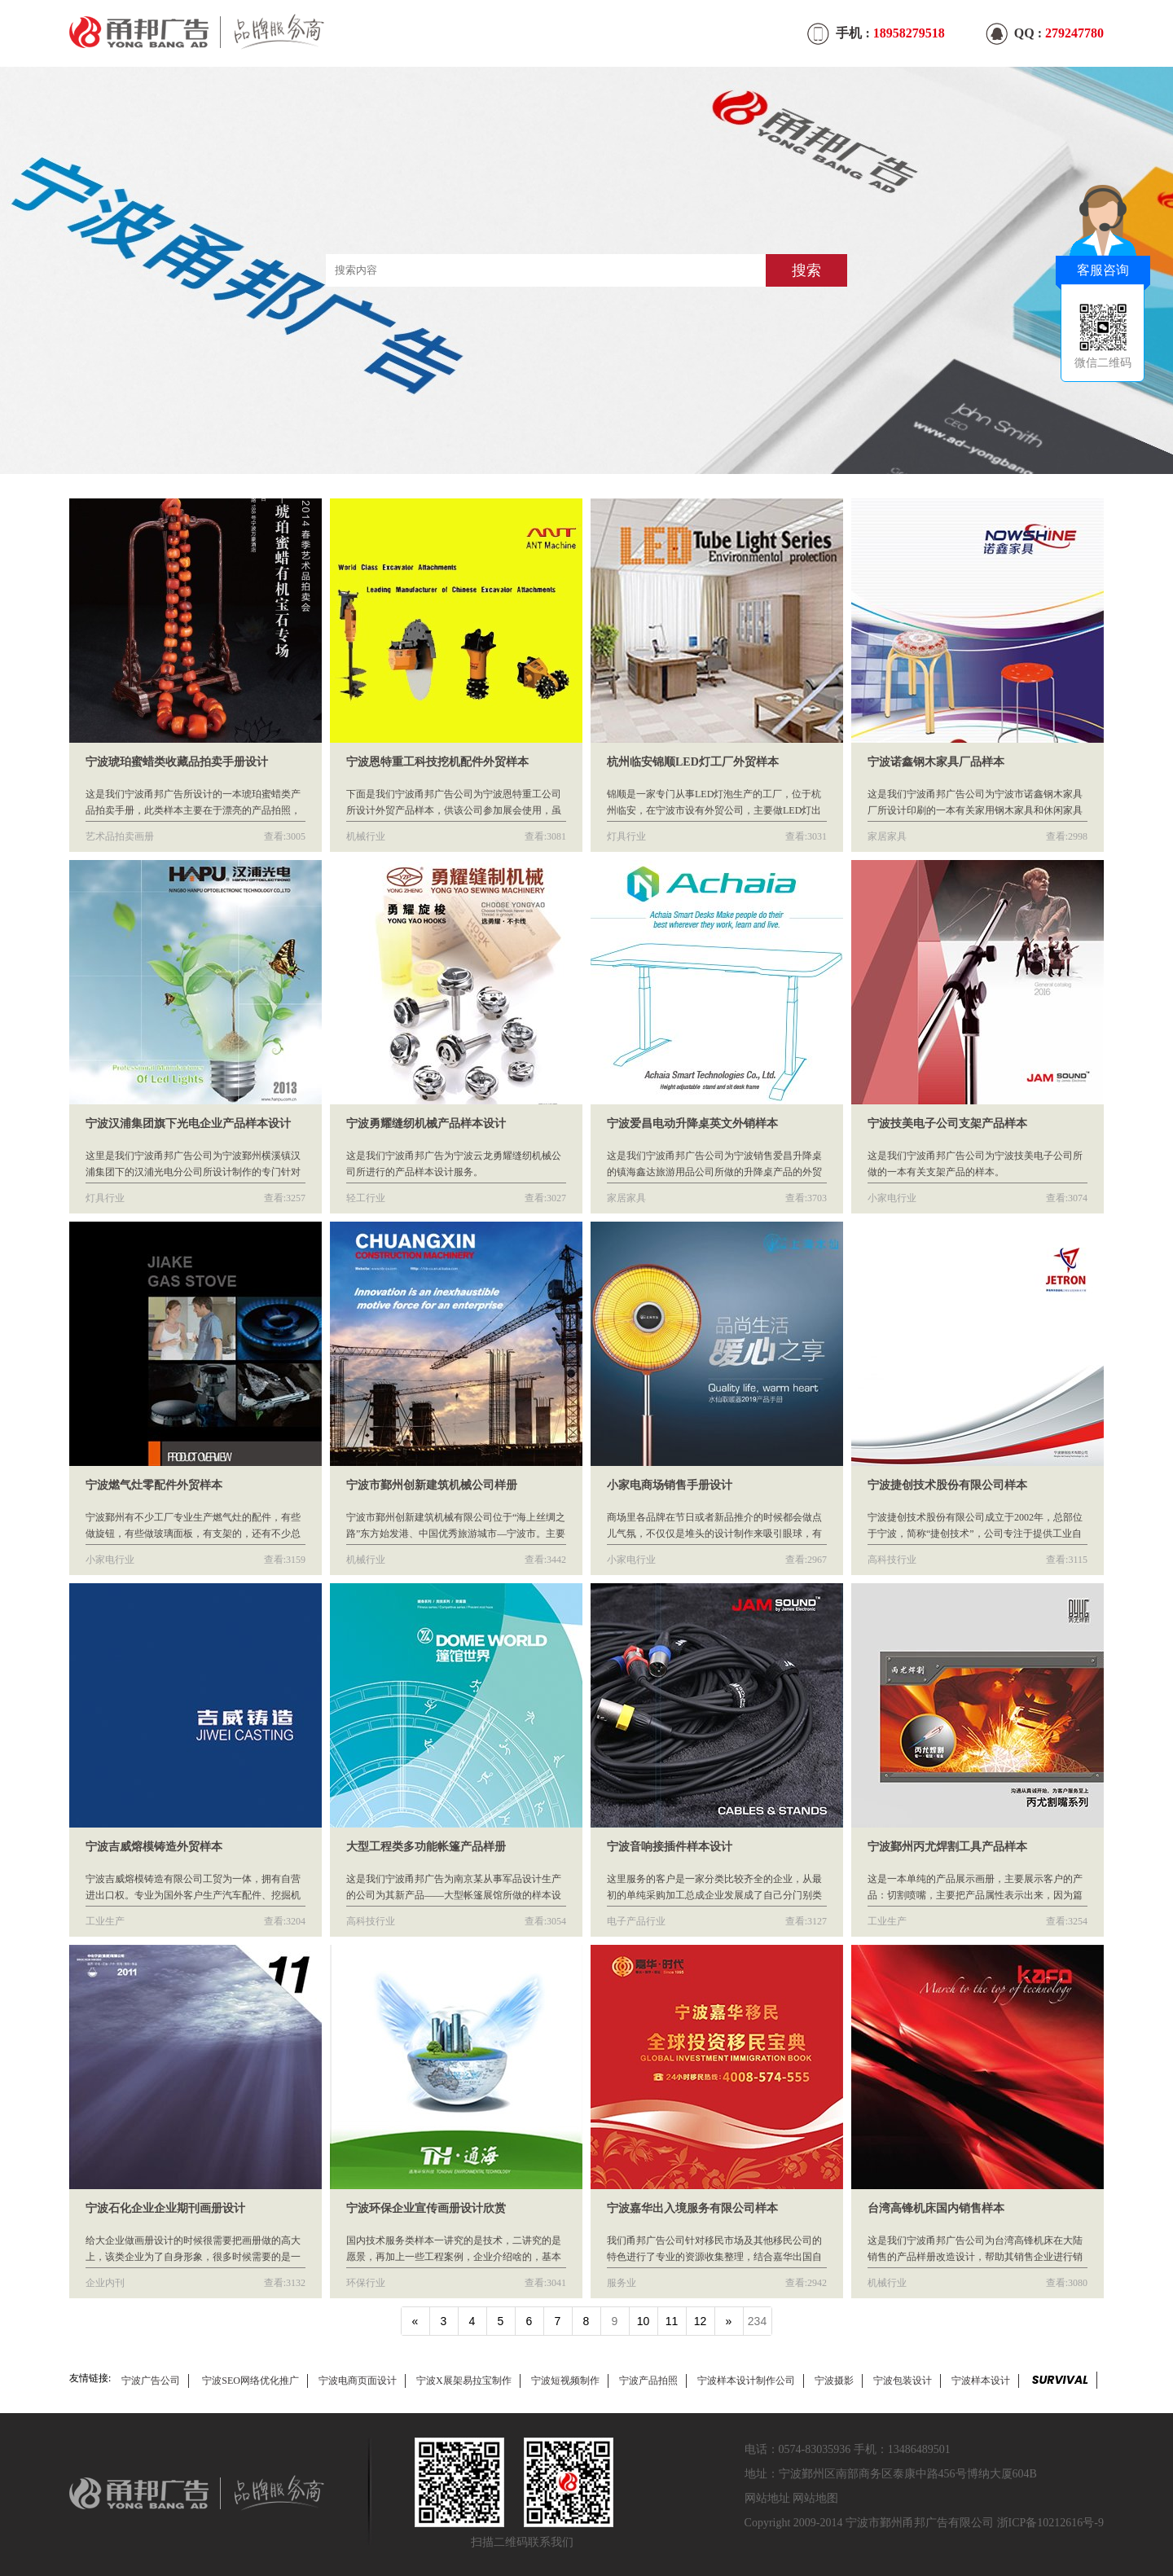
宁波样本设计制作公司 (746, 2380)
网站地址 (767, 2498)
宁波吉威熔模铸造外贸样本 (154, 1847)
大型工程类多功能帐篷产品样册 (426, 1847)
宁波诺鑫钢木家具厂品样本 (936, 762)
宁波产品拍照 (648, 2380)
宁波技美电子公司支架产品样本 (947, 1123)
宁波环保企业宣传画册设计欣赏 (426, 2208)
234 (757, 2321)
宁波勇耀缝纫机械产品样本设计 (426, 1123)
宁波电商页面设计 (358, 2380)
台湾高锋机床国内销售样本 (936, 2208)
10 (643, 2321)
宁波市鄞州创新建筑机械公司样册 (431, 1485)
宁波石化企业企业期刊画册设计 (165, 2208)
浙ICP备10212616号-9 (1050, 2523)
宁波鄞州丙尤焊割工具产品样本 (947, 1847)
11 (672, 2321)
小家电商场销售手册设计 (669, 1485)
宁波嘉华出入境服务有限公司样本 (692, 2208)
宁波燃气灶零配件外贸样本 (154, 1485)
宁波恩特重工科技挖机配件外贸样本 (437, 762)
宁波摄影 (834, 2380)
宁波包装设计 (902, 2380)
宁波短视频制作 (565, 2380)
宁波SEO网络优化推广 (250, 2380)
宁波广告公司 (150, 2380)
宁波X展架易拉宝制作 (464, 2380)
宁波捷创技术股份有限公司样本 (947, 1485)
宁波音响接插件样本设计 (669, 1847)
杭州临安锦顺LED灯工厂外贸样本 (693, 762)
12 (700, 2321)
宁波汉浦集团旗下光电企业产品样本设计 (188, 1123)
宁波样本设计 (980, 2380)
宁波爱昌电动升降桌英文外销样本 (692, 1123)
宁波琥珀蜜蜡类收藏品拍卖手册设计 (177, 762)
